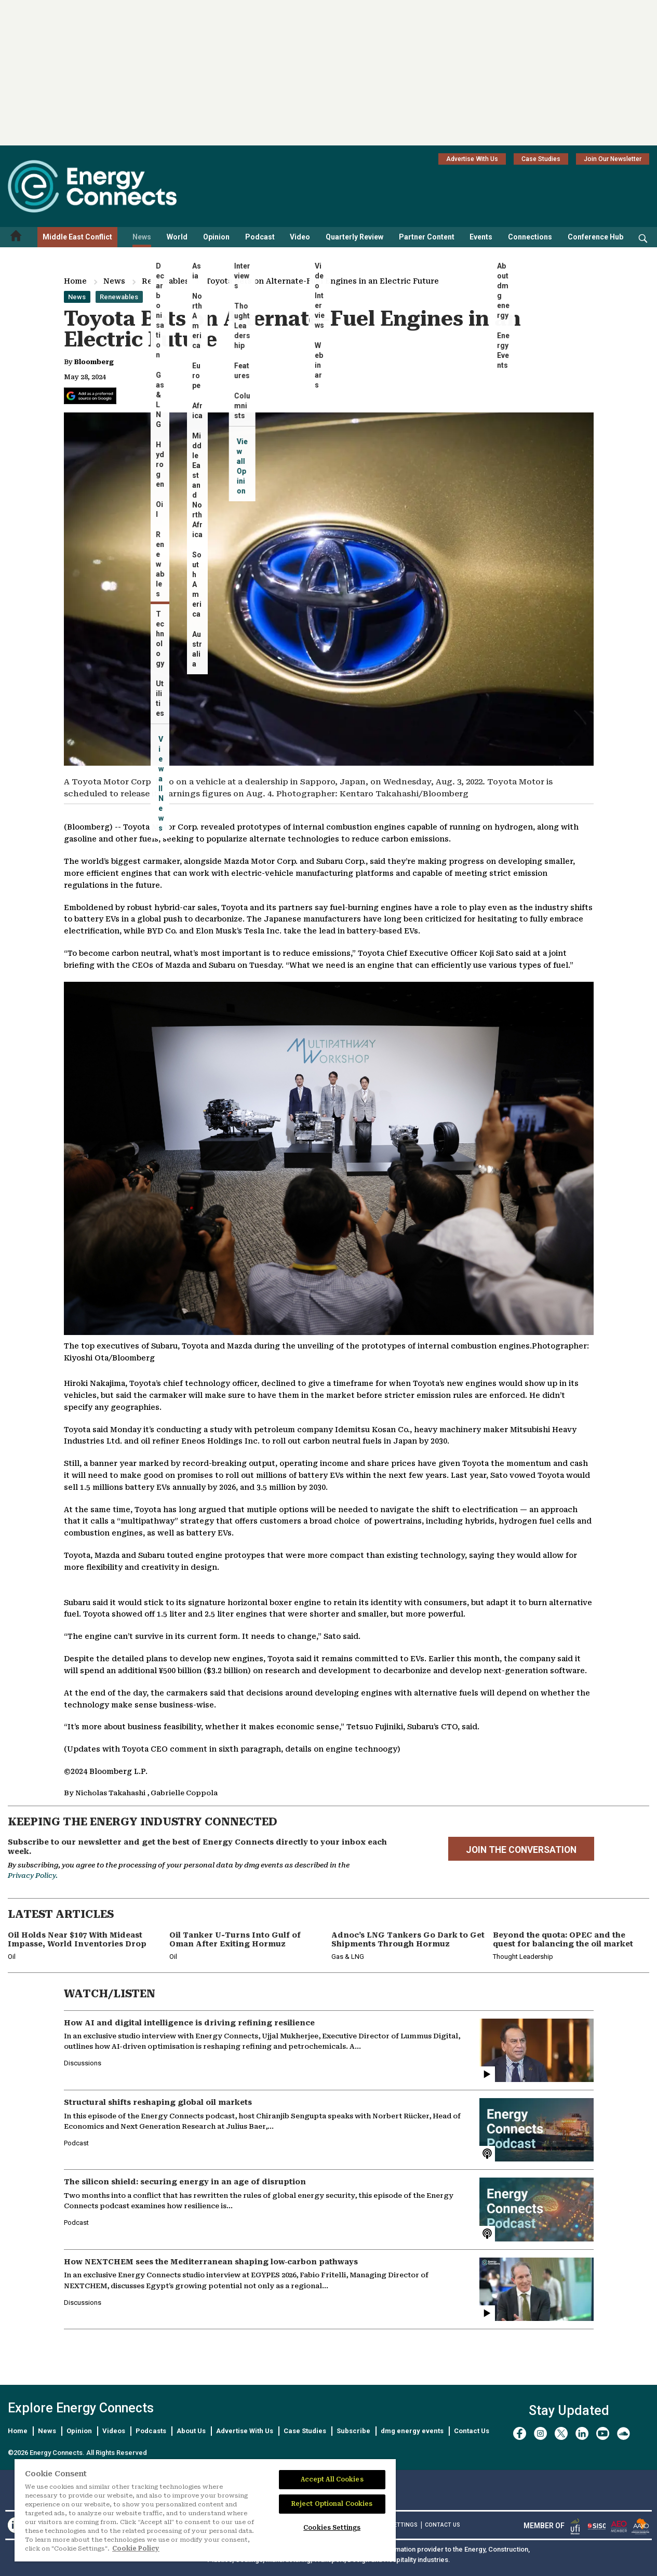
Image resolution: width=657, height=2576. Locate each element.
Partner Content (426, 237)
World (177, 237)
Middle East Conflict (77, 237)
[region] (205, 2510)
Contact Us (471, 2431)
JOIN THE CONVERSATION (521, 1850)
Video (300, 237)
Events (481, 237)
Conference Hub (595, 237)
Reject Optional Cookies (332, 2503)
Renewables (165, 281)
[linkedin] (581, 2433)
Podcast (260, 237)
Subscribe (353, 2431)
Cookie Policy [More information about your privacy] (135, 2548)
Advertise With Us (472, 159)
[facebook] (519, 2433)
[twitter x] (561, 2433)
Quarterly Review (354, 237)
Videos (113, 2431)
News (141, 237)
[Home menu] (16, 237)
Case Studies (540, 159)
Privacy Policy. (33, 1875)
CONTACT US (442, 2524)
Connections (530, 237)
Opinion (216, 237)
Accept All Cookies (332, 2479)
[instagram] (540, 2433)
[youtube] (602, 2433)
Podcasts (151, 2431)
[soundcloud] (623, 2433)
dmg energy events (412, 2431)
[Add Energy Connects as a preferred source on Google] (90, 396)
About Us (191, 2431)
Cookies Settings (331, 2527)
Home (75, 281)
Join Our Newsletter (612, 159)
